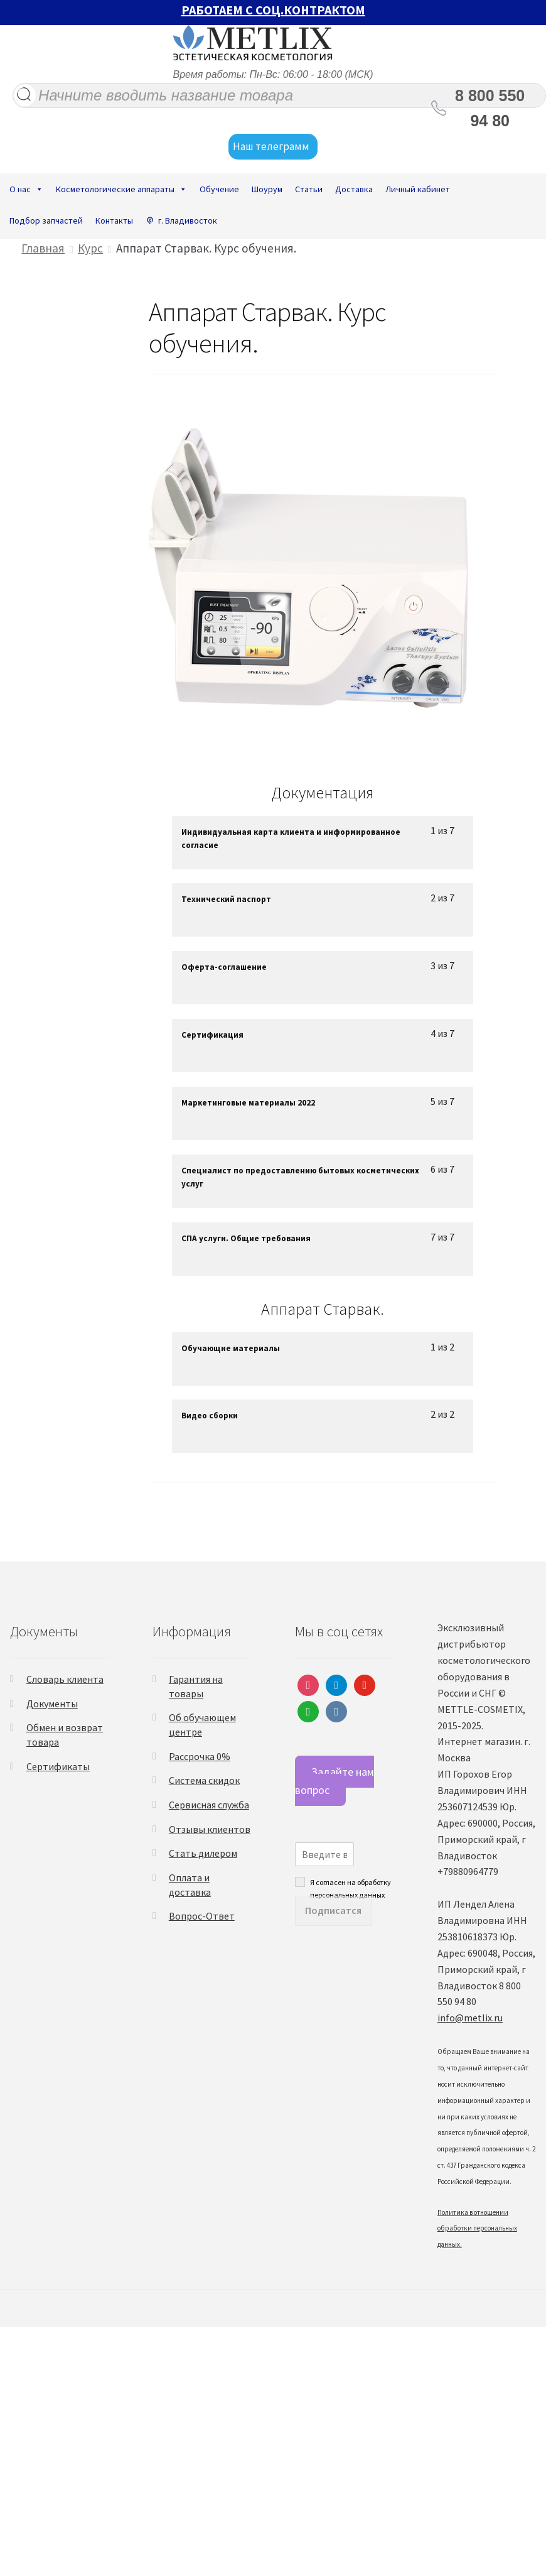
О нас (26, 189)
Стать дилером (203, 1853)
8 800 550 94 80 (490, 108)
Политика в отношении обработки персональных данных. (477, 2228)
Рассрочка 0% (199, 1756)
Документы (52, 1703)
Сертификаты (58, 1766)
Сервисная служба (209, 1804)
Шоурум (267, 189)
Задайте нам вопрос (334, 1780)
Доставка (354, 189)
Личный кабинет (417, 189)
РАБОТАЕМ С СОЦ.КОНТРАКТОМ (273, 10)
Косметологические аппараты (121, 189)
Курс (90, 248)
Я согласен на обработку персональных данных (350, 1882)
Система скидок (204, 1780)
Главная (43, 248)
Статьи (309, 189)
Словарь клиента (65, 1679)
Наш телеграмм (273, 147)
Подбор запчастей (46, 220)
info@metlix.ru (470, 2017)
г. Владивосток (187, 220)
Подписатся (333, 1910)
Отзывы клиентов (209, 1829)
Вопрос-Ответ (202, 1916)
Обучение (219, 189)
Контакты (114, 220)
